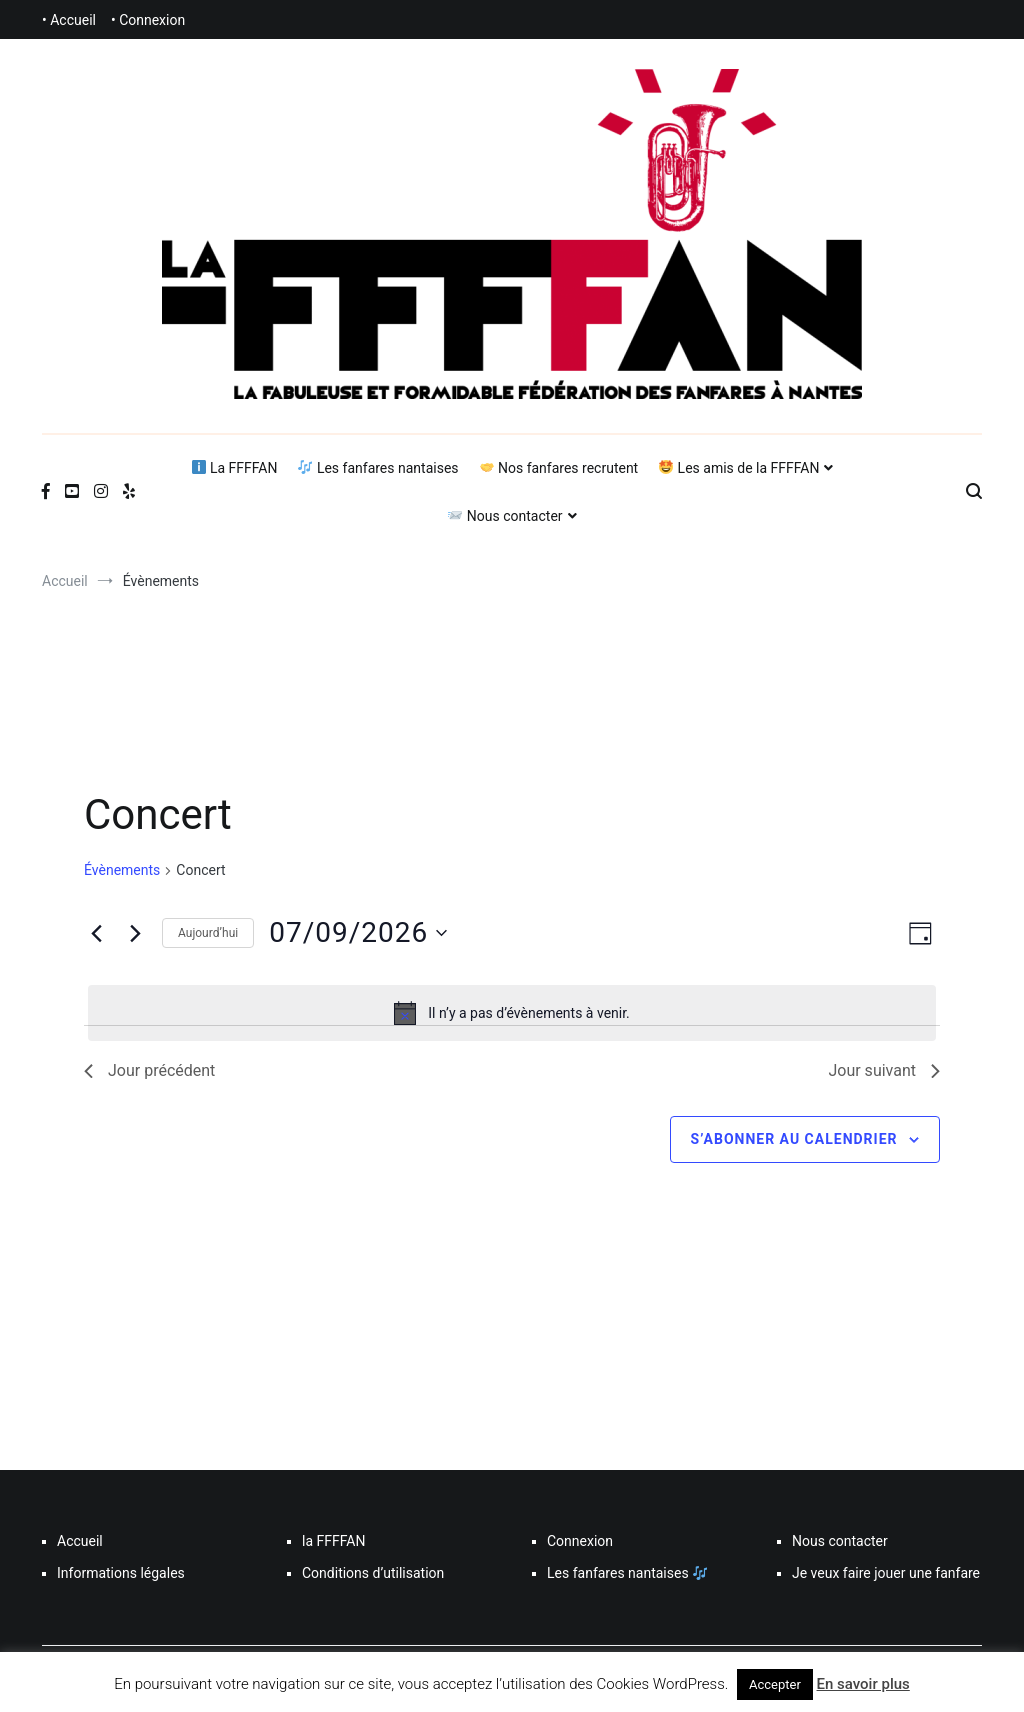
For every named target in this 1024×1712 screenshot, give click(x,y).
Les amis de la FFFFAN (739, 468)
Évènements (122, 870)
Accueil (80, 1541)
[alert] (512, 1013)
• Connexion (148, 20)
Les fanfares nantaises (378, 468)
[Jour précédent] (96, 933)
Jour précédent (149, 1070)
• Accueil (69, 20)
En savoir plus (863, 1684)
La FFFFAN (235, 468)
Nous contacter (505, 516)
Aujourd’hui (208, 933)
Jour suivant (884, 1070)
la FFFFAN (333, 1541)
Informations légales (121, 1573)
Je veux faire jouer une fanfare (886, 1573)
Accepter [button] (775, 1684)
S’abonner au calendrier (794, 1139)
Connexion (580, 1541)
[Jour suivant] (135, 933)
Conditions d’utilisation (373, 1573)
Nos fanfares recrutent (559, 468)
